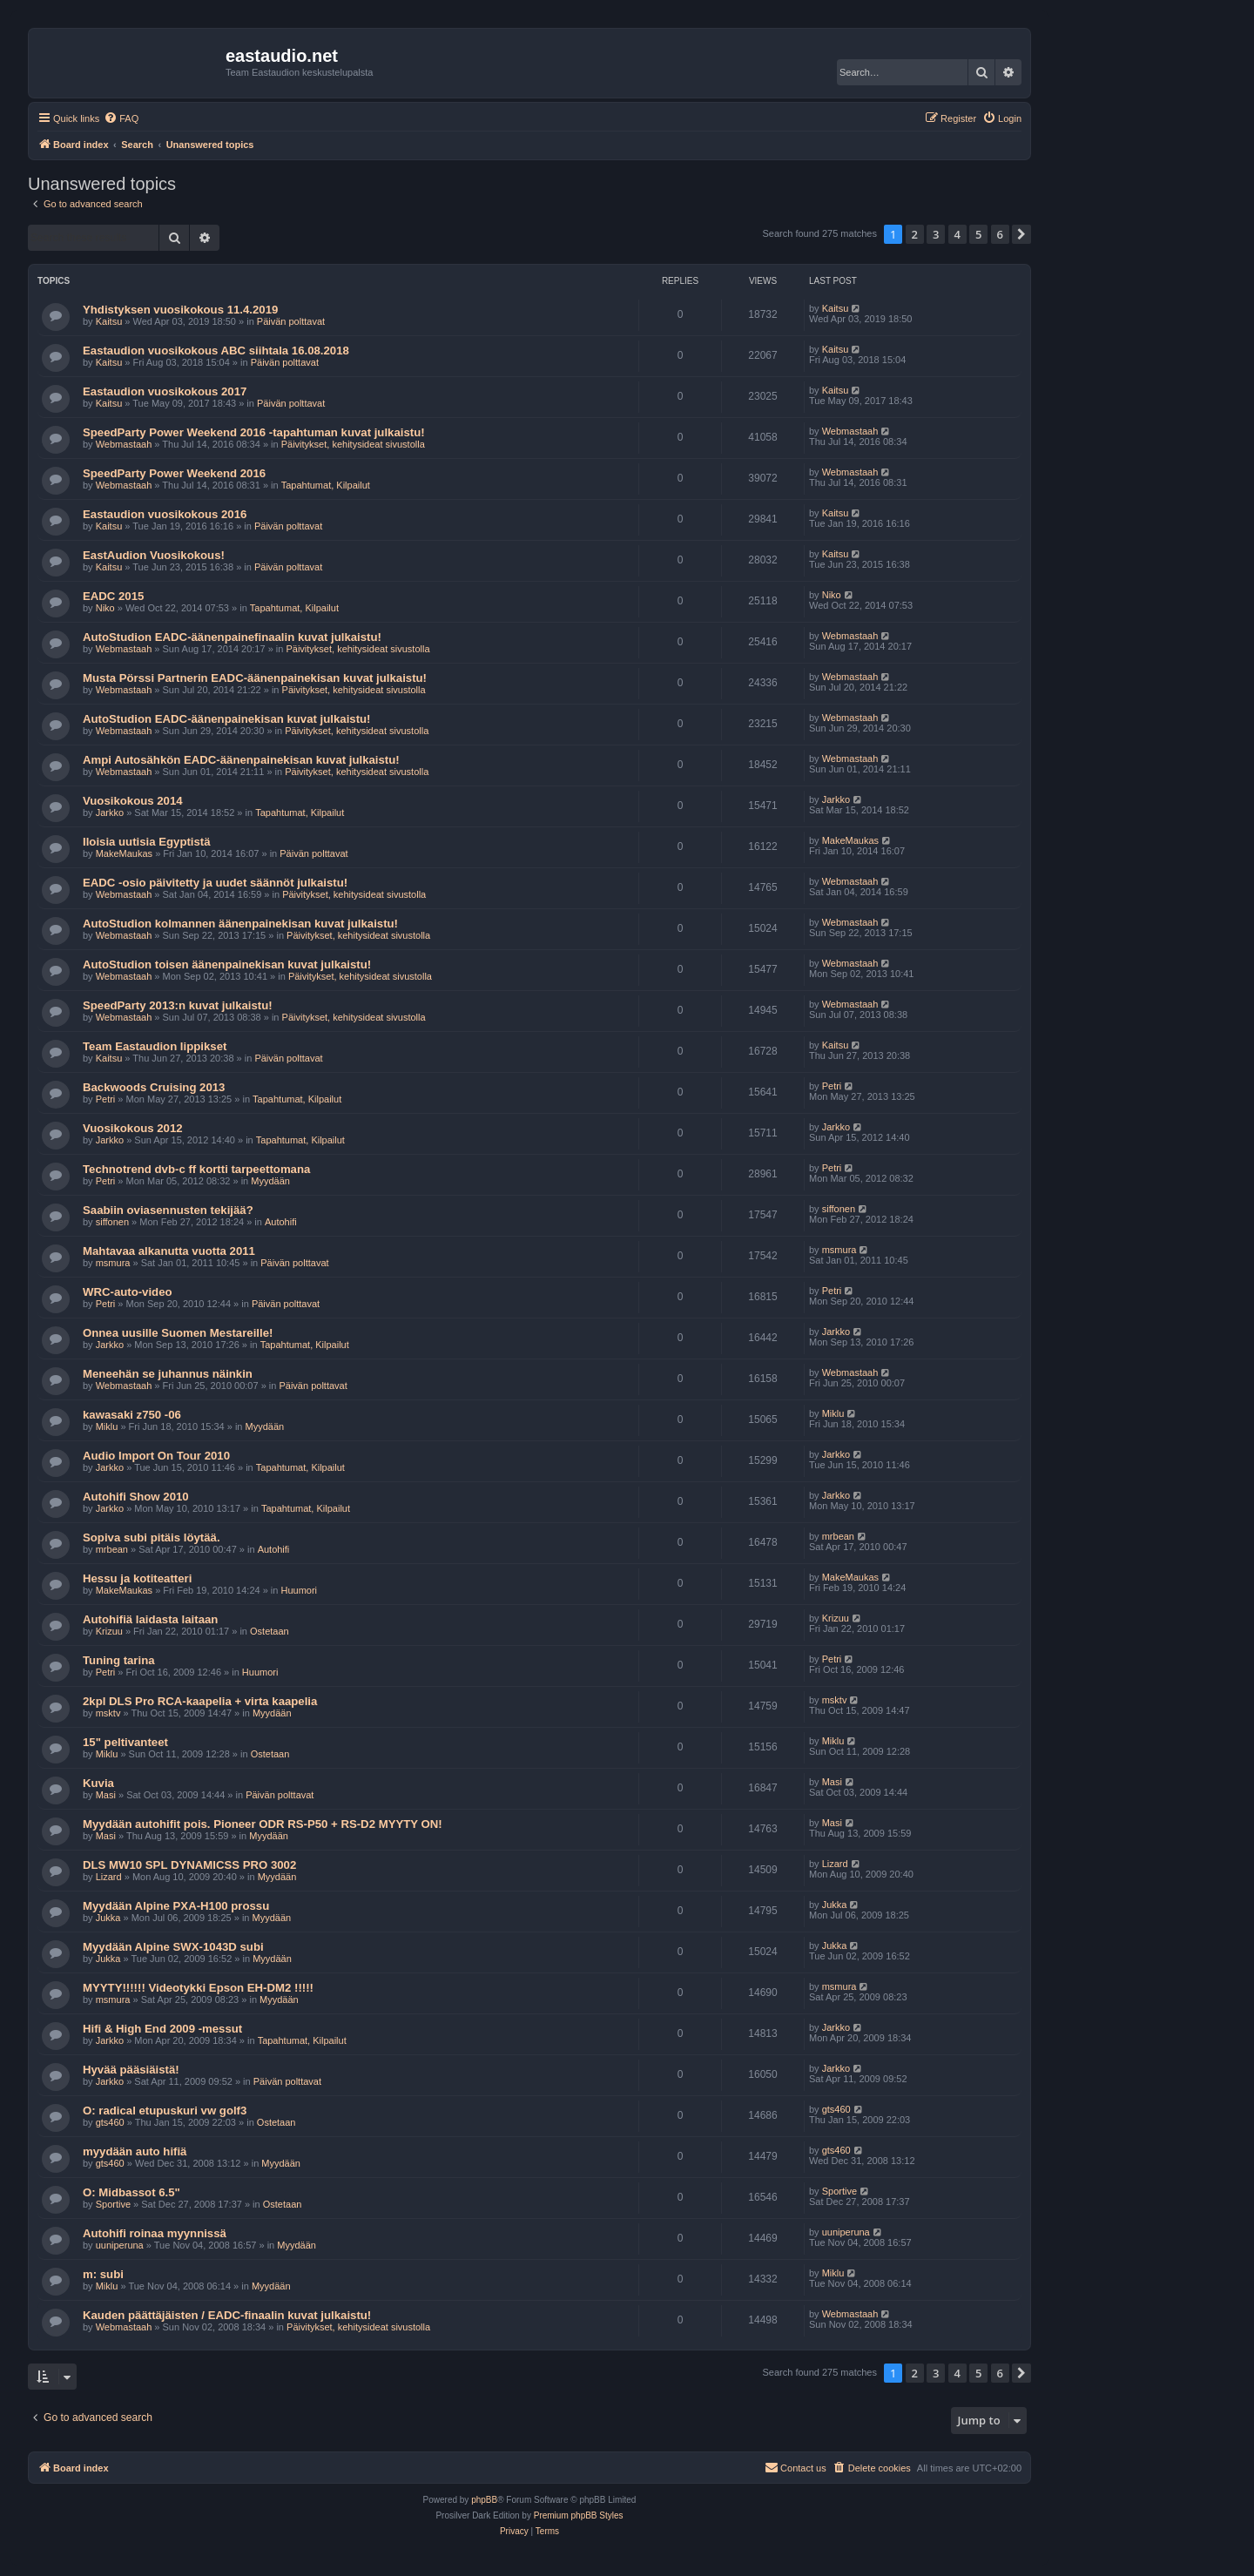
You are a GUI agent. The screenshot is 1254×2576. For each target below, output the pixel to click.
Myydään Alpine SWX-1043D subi (173, 1946)
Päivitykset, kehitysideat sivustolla (353, 444)
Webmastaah (124, 444)
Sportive (113, 2204)
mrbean (112, 1549)
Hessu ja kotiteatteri (137, 1578)
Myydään (270, 1181)
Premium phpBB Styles (579, 2515)
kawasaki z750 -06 (132, 1414)
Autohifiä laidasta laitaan (150, 1619)
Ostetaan (269, 1631)
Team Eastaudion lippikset (154, 1046)
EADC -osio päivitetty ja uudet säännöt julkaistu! (215, 882)
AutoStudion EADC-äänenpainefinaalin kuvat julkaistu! (232, 637)
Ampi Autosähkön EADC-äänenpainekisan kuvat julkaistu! (241, 759)
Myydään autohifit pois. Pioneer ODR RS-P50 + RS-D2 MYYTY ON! (262, 1824)
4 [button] (957, 234)
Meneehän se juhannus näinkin (168, 1373)
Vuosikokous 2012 (133, 1128)
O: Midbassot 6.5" (131, 2192)
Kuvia (98, 1783)
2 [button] (915, 234)
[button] (1021, 234)
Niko (105, 608)
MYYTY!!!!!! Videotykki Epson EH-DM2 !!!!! (198, 1987)
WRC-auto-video (127, 1291)
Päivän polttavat (291, 321)
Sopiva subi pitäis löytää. (151, 1537)
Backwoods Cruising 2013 (154, 1087)
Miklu (107, 1426)
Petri (106, 1099)
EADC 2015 (113, 596)
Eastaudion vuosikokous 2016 (164, 514)
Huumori (299, 1590)
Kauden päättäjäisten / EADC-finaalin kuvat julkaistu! (227, 2315)
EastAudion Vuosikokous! (154, 555)
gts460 (110, 2122)
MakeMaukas (124, 853)
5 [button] (978, 234)
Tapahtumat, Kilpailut (325, 485)
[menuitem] (121, 118)
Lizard (109, 1876)
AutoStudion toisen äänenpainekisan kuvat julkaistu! (227, 964)
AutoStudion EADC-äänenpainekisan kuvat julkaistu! (226, 718)
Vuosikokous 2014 (133, 800)
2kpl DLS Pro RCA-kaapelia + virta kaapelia (200, 1701)
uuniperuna (120, 2245)
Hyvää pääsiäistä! (131, 2069)
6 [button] (1000, 234)
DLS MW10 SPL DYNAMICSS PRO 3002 (189, 1864)
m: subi (103, 2274)
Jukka (108, 1917)
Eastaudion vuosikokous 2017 (164, 391)
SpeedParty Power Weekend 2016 (174, 473)
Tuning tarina (119, 1660)
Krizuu (109, 1631)
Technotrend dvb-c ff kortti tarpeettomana (196, 1169)
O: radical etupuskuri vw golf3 (164, 2110)
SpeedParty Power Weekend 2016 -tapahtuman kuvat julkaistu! (254, 432)
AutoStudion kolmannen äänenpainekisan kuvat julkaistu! (240, 923)
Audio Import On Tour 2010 (156, 1455)
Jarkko (110, 812)
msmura (113, 1263)
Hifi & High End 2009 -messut (162, 2028)
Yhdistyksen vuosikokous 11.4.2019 (180, 309)
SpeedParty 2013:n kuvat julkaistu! (178, 1005)
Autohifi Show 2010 (136, 1496)
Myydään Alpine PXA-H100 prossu (176, 1905)
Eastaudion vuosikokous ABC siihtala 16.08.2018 (216, 350)
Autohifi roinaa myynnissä (154, 2233)
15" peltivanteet (125, 1742)
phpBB (484, 2500)
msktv (108, 1713)
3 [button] (936, 234)
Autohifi (281, 1222)
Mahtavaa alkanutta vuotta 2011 (169, 1251)
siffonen (112, 1222)
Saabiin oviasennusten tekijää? (168, 1210)
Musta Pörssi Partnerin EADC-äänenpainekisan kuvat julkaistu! (255, 677)
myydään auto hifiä (134, 2151)
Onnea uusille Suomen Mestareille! (178, 1332)
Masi (106, 1795)
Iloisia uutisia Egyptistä (147, 841)
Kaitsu (109, 321)
